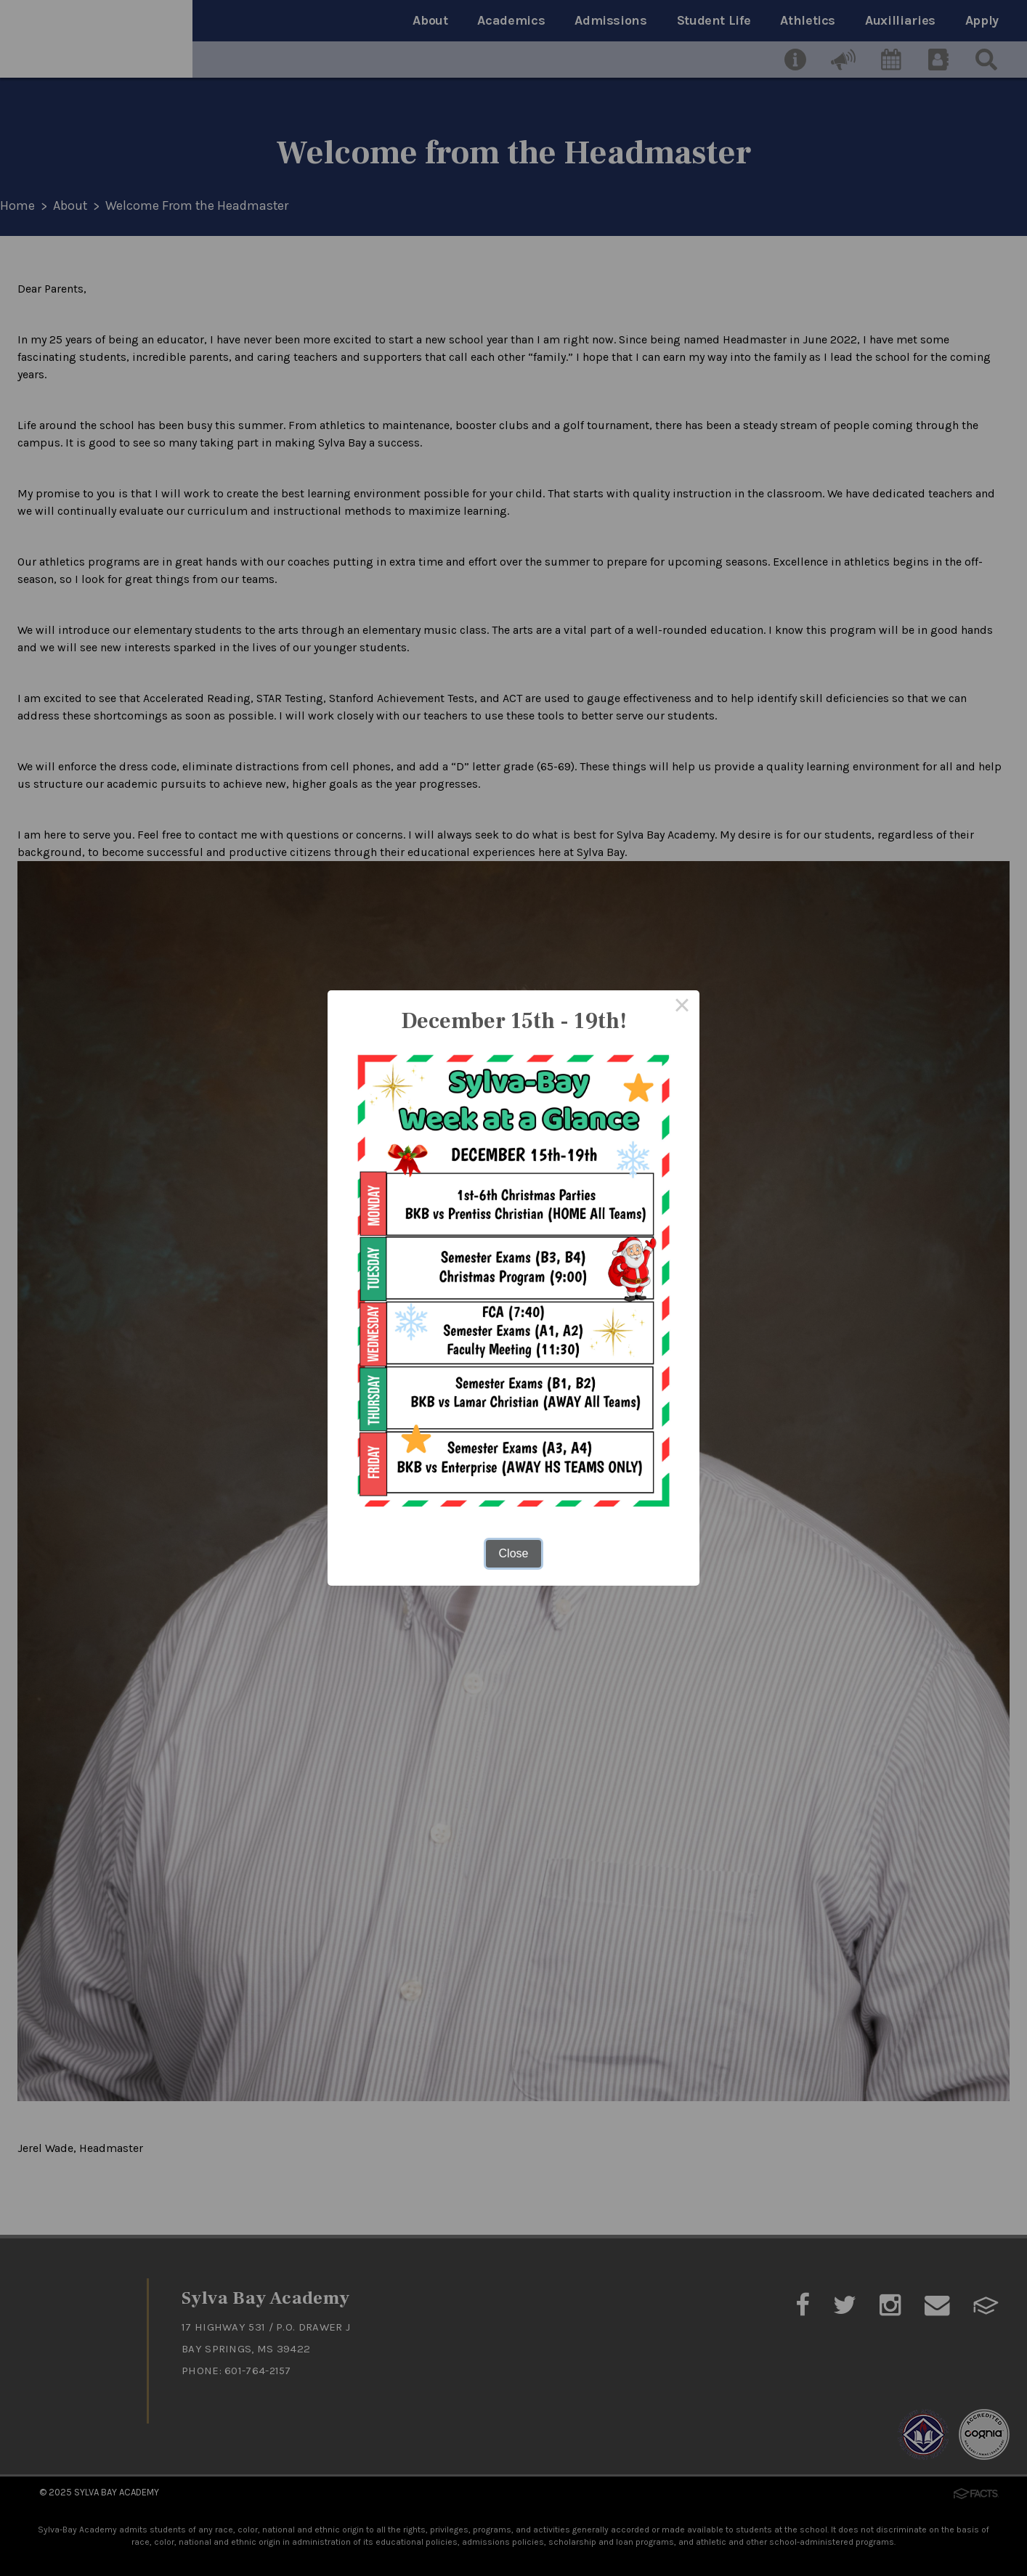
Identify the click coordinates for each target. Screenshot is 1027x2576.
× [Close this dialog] (682, 1007)
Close (514, 1553)
